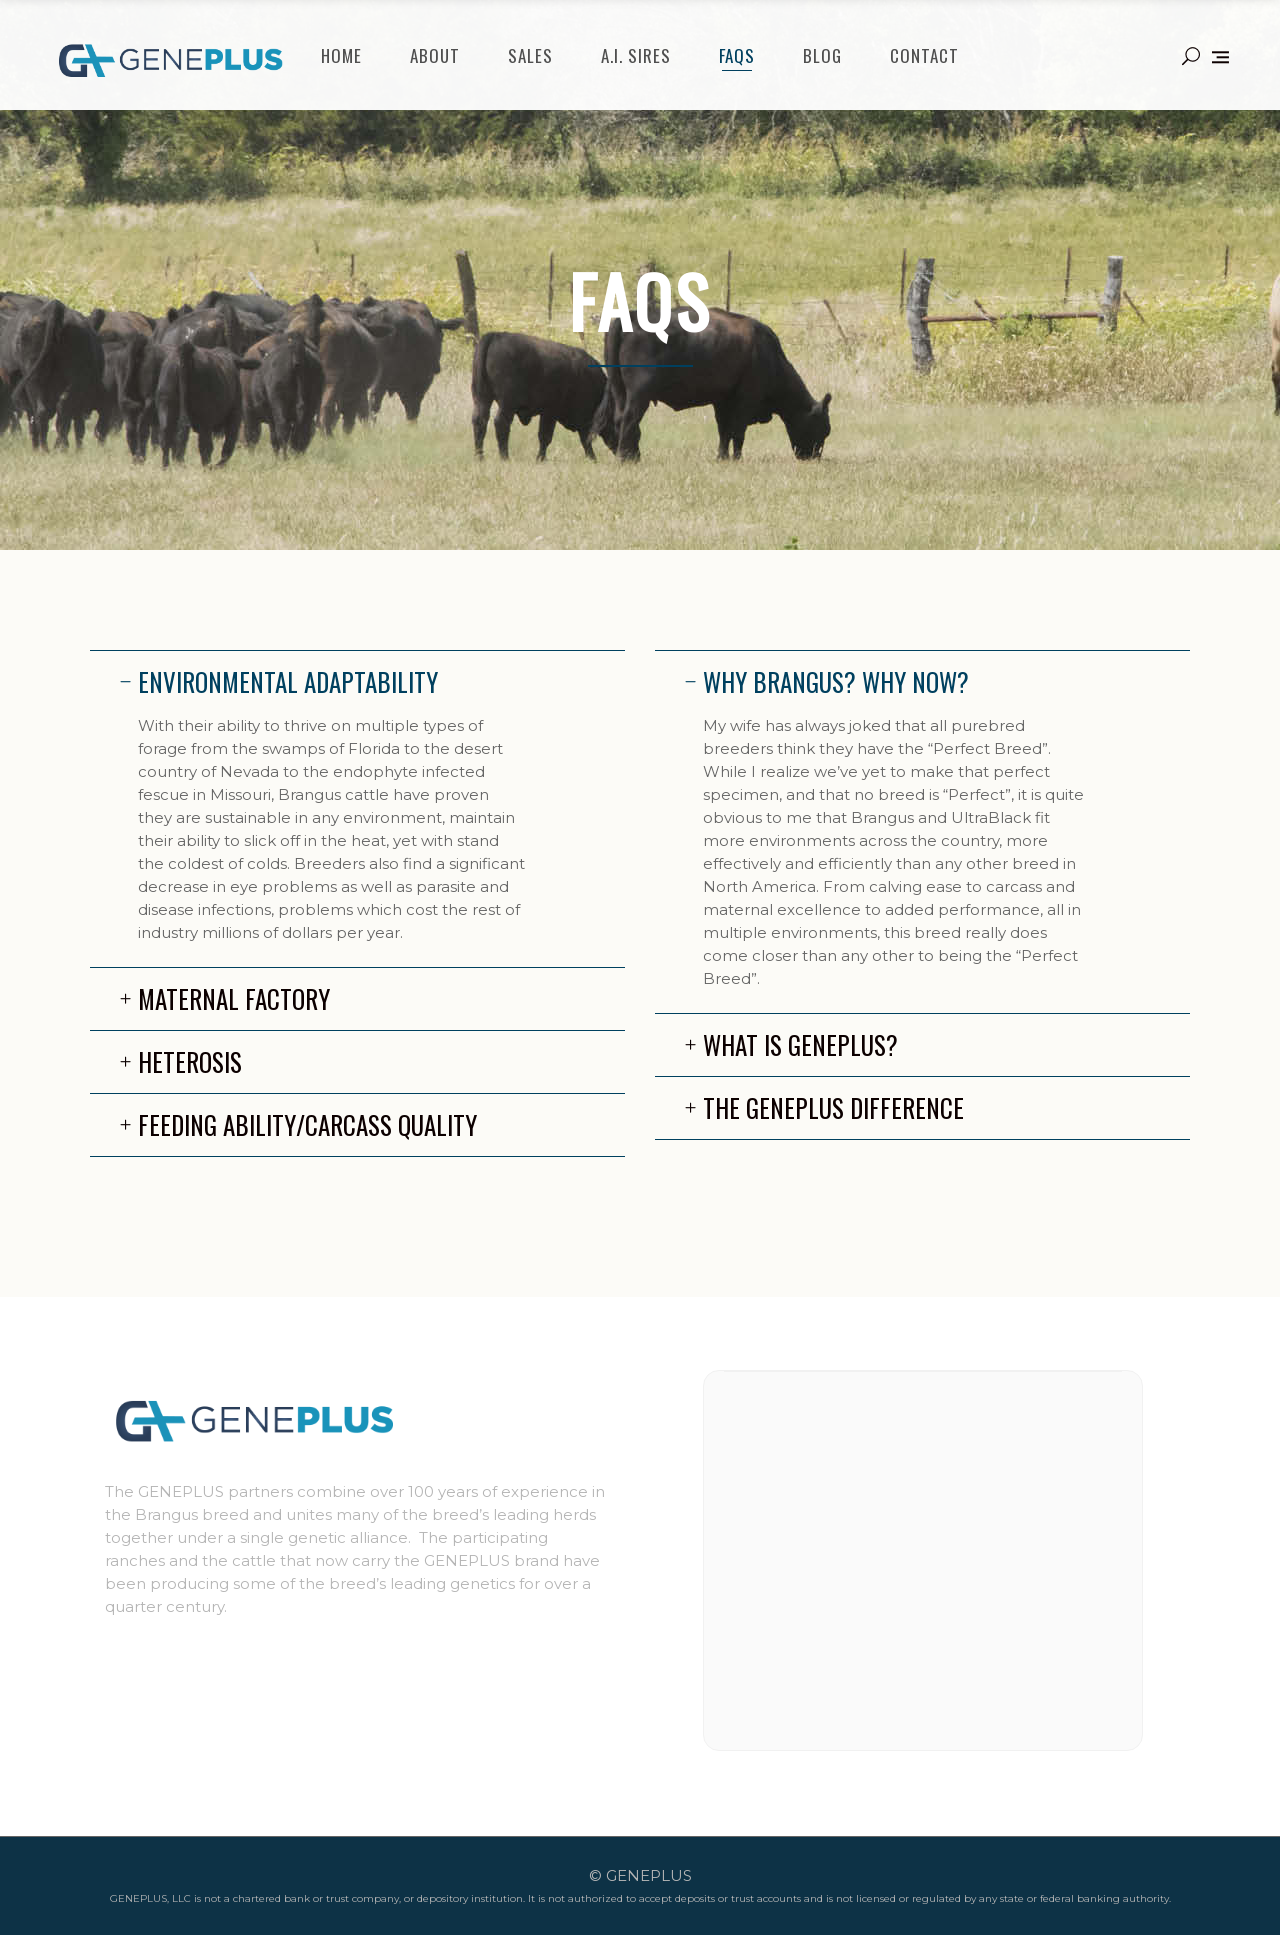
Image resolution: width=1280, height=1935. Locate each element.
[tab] (357, 682)
